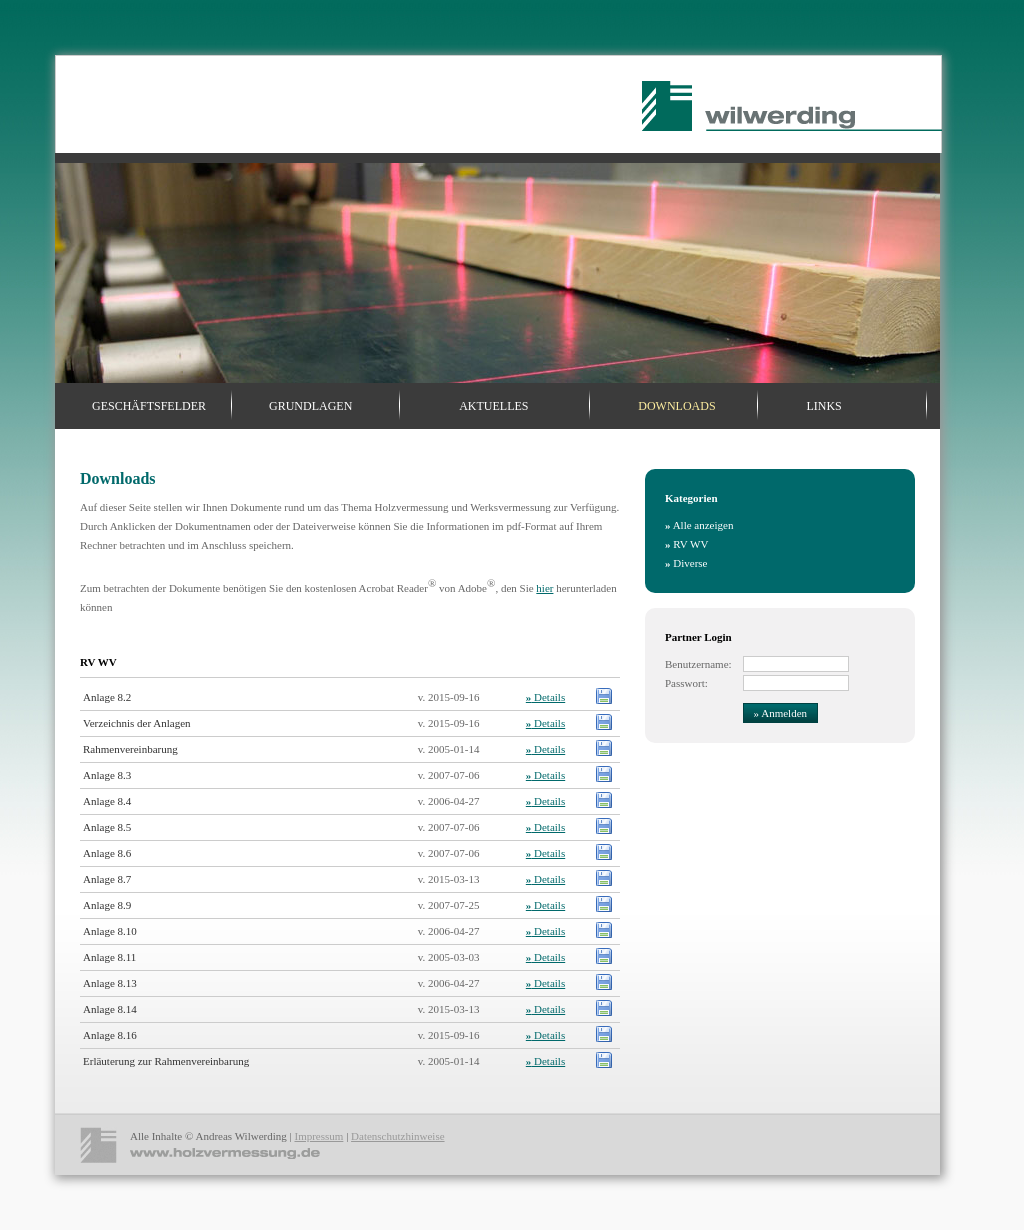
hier (544, 588)
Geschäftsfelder (149, 406)
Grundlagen (310, 406)
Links (823, 406)
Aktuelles (493, 406)
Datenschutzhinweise (397, 1136)
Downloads (676, 406)
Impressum (318, 1136)
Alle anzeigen (699, 525)
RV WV (686, 544)
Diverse (686, 563)
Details (545, 697)
